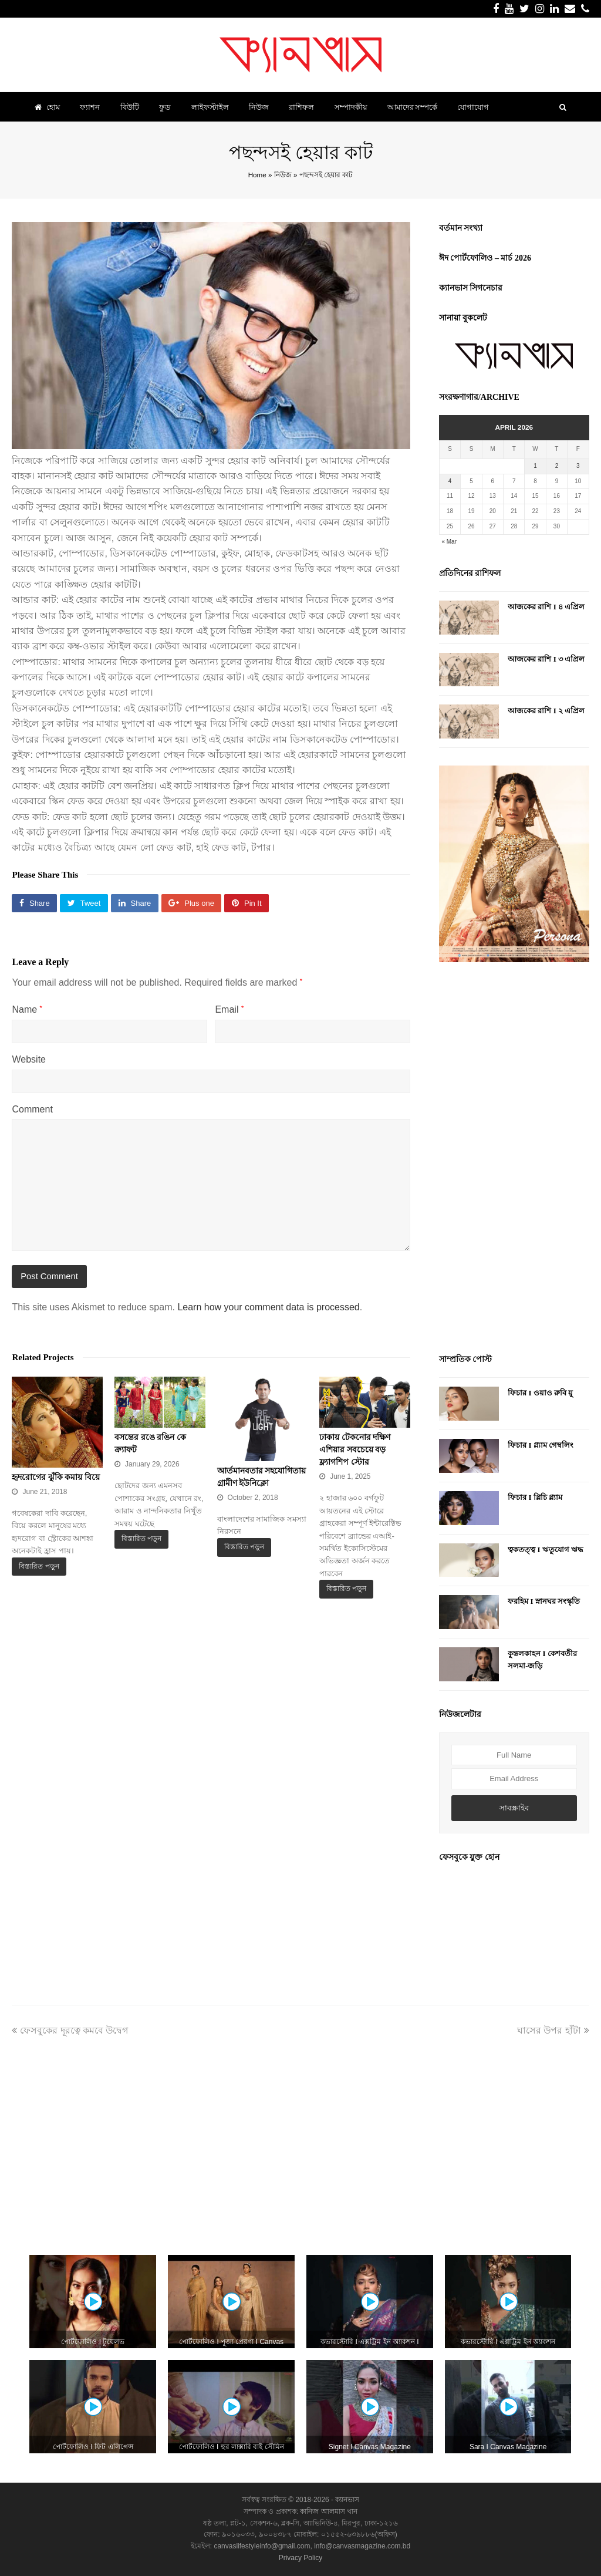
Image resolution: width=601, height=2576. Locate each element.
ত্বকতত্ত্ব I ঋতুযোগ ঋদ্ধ (545, 1549)
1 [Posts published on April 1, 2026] (535, 466)
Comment (32, 1109)
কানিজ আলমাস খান (328, 2511)
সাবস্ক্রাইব (514, 1807)
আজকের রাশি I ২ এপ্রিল (546, 710)
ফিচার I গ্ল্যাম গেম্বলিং (540, 1445)
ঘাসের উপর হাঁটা (553, 2030)
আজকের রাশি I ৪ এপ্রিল (546, 606)
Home (257, 174)
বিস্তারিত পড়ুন (39, 1566)
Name (27, 1009)
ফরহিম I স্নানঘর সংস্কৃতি (544, 1601)
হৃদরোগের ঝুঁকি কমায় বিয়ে (56, 1477)
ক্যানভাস (346, 2500)
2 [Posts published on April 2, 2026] (557, 466)
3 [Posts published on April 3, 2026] (578, 466)
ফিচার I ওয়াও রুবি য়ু (540, 1392)
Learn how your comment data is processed (268, 1307)
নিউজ (283, 174)
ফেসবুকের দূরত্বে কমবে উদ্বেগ (70, 2030)
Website (29, 1059)
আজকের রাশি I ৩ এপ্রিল (546, 659)
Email (229, 1009)
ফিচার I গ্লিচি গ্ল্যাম (535, 1497)
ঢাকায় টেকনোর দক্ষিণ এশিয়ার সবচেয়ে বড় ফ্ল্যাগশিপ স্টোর (354, 1449)
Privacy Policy (301, 2558)
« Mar (449, 541)
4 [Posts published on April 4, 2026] (450, 481)
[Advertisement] (514, 1159)
